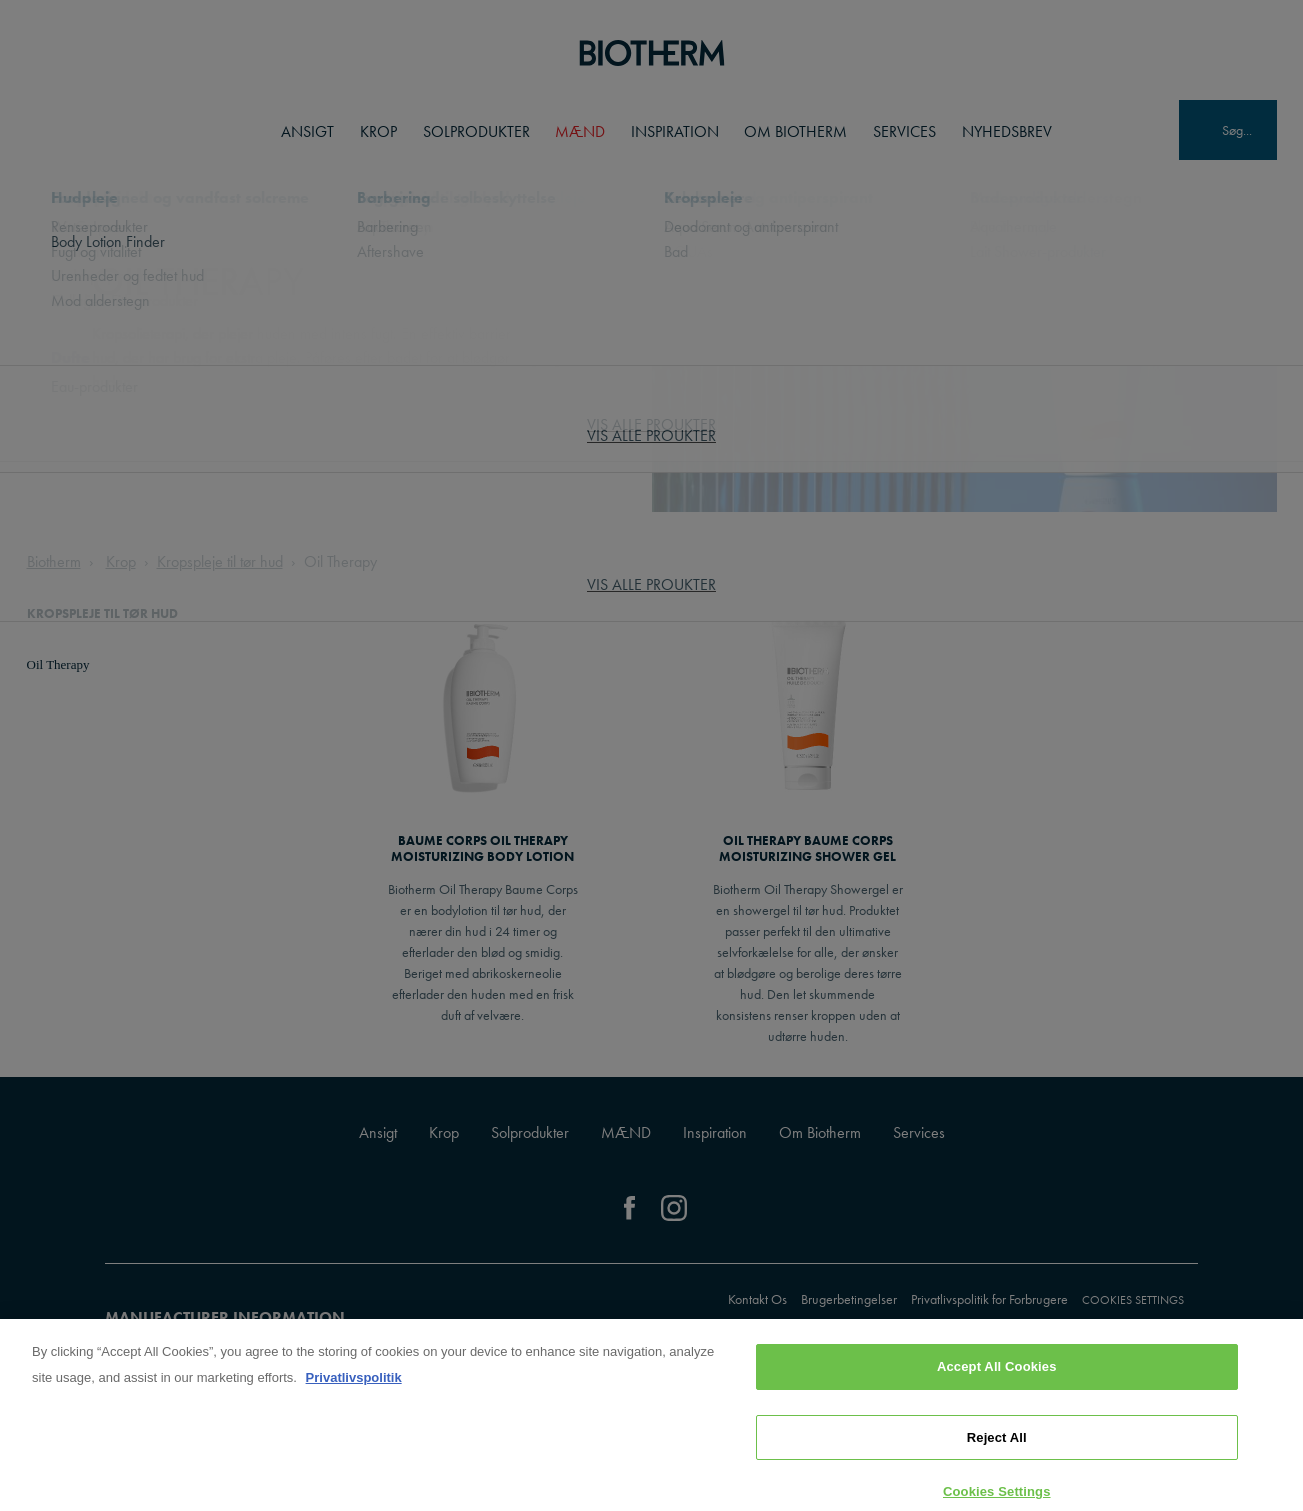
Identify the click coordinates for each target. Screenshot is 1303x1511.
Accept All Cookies (997, 1393)
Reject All (997, 1464)
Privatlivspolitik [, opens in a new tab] (354, 1404)
